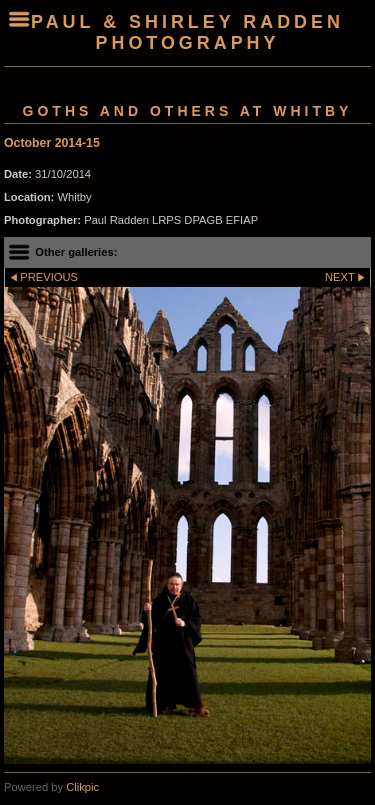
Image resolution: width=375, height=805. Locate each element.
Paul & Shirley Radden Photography (187, 32)
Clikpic (82, 787)
